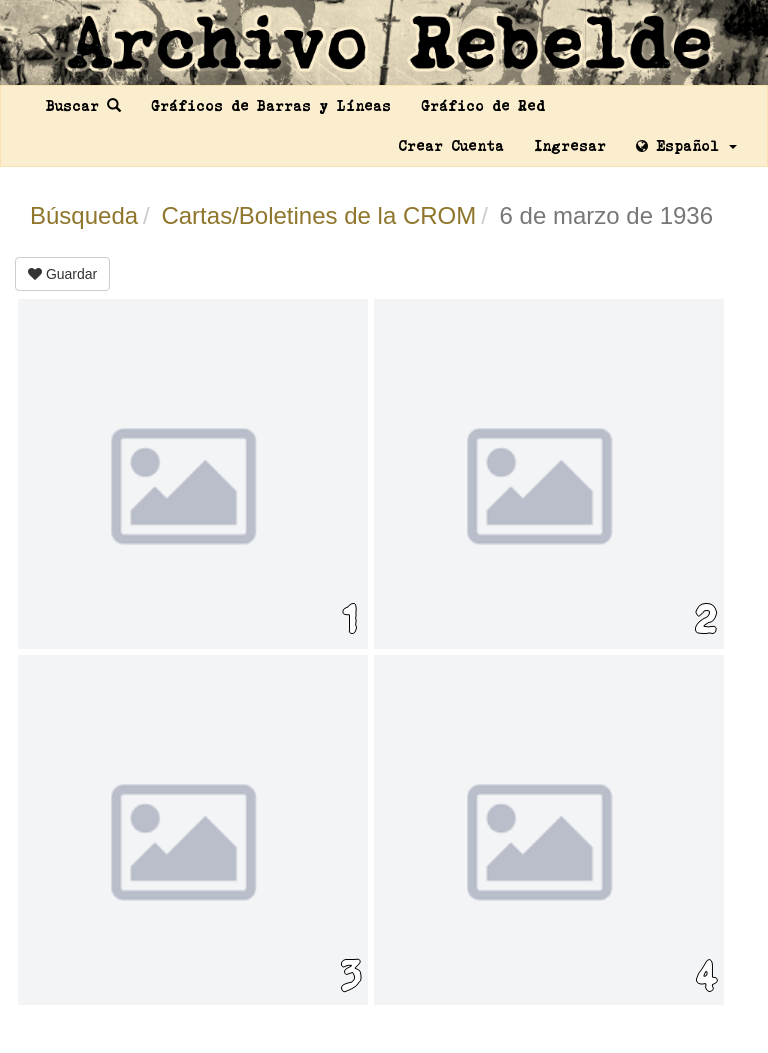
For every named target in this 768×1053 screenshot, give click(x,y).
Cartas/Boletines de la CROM (318, 215)
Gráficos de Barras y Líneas (271, 106)
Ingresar (570, 146)
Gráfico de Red (483, 106)
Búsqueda (84, 215)
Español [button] (686, 146)
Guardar (62, 274)
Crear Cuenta (451, 146)
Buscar (83, 106)
